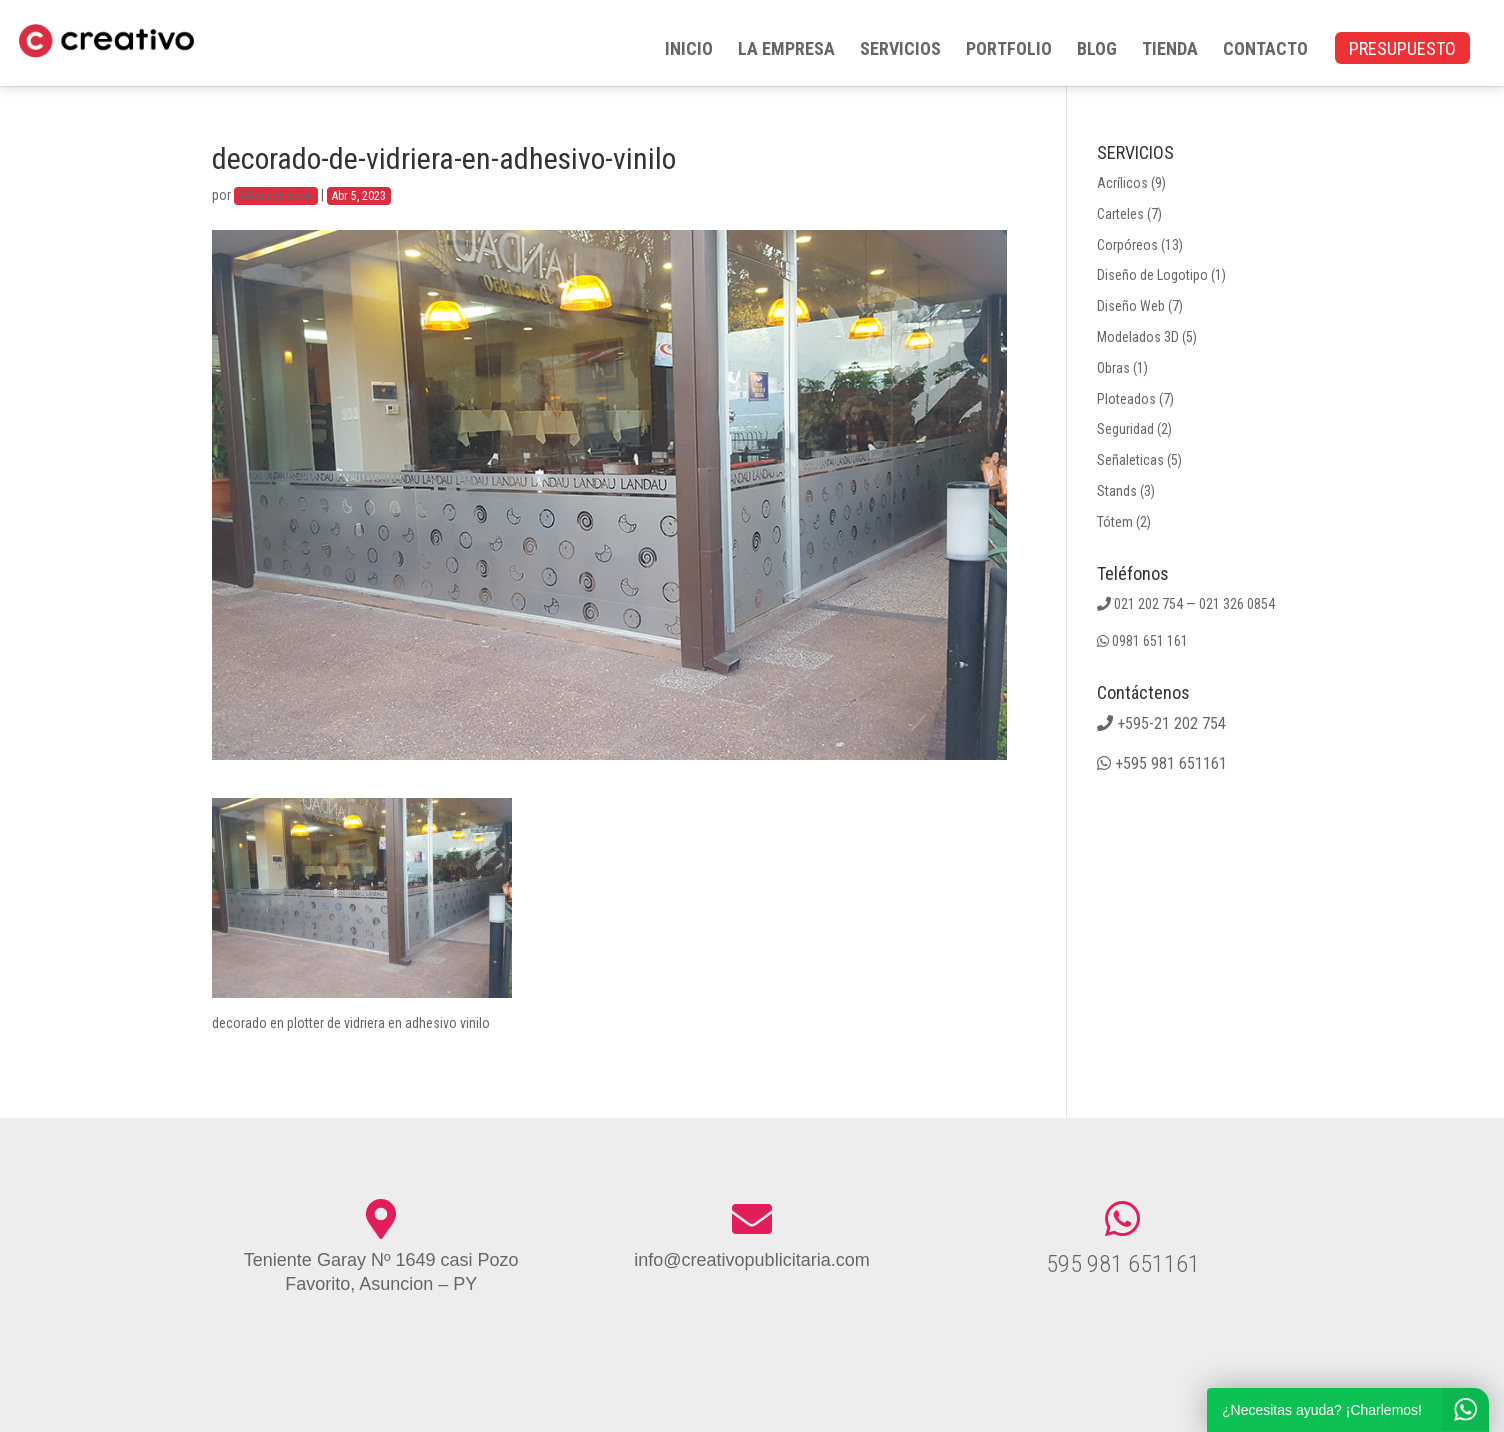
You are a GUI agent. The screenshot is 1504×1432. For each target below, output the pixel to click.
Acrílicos (1122, 183)
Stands (1117, 491)
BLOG (1097, 50)
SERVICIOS (900, 50)
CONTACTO (1265, 50)
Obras (1113, 368)
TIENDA (1170, 50)
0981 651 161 (1150, 641)
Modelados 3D (1138, 337)
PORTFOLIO (1009, 50)
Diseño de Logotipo (1152, 275)
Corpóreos (1127, 245)
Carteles (1120, 214)
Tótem (1115, 522)
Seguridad (1125, 429)
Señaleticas (1130, 460)
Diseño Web (1131, 306)
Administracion (276, 196)
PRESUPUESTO (1402, 50)
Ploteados (1126, 399)
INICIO (689, 50)
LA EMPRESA (786, 50)
